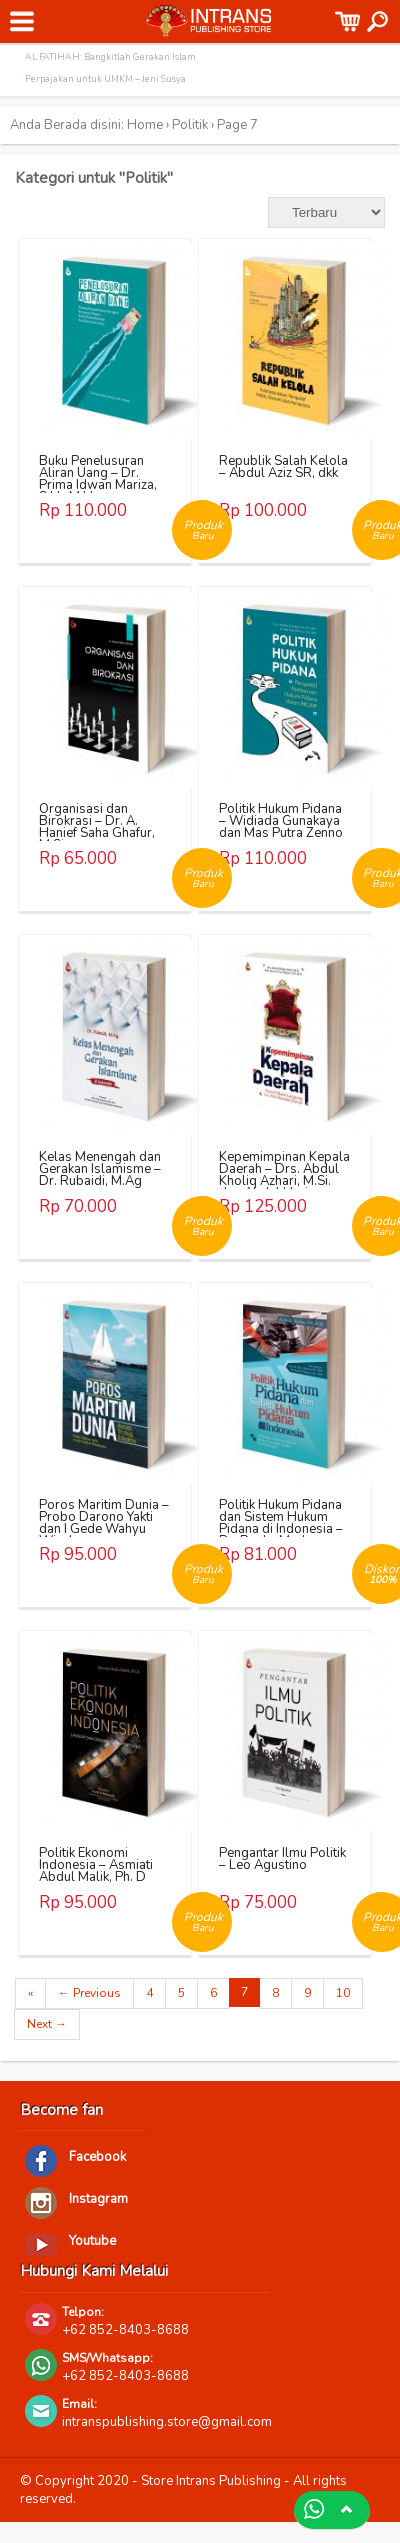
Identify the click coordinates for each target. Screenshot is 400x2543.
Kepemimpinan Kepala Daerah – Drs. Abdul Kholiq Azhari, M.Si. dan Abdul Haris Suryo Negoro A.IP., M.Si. (284, 1187)
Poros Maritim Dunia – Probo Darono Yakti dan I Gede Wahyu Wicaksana (104, 1523)
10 (343, 1993)
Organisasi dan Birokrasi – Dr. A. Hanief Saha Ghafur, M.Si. (97, 827)
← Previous (89, 1993)
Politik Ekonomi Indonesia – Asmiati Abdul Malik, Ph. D (96, 1865)
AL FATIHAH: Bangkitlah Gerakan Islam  (111, 57)
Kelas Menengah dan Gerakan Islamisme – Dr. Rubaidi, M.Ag (100, 1169)
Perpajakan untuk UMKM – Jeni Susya (105, 79)
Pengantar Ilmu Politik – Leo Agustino (282, 1859)
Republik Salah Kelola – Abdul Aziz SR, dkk (283, 467)
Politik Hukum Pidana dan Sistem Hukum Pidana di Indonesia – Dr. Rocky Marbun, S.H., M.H (281, 1529)
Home (145, 125)
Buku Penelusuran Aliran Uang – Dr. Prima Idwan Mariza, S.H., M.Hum (98, 479)
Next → (47, 2024)
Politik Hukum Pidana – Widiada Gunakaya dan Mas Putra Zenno (281, 821)
